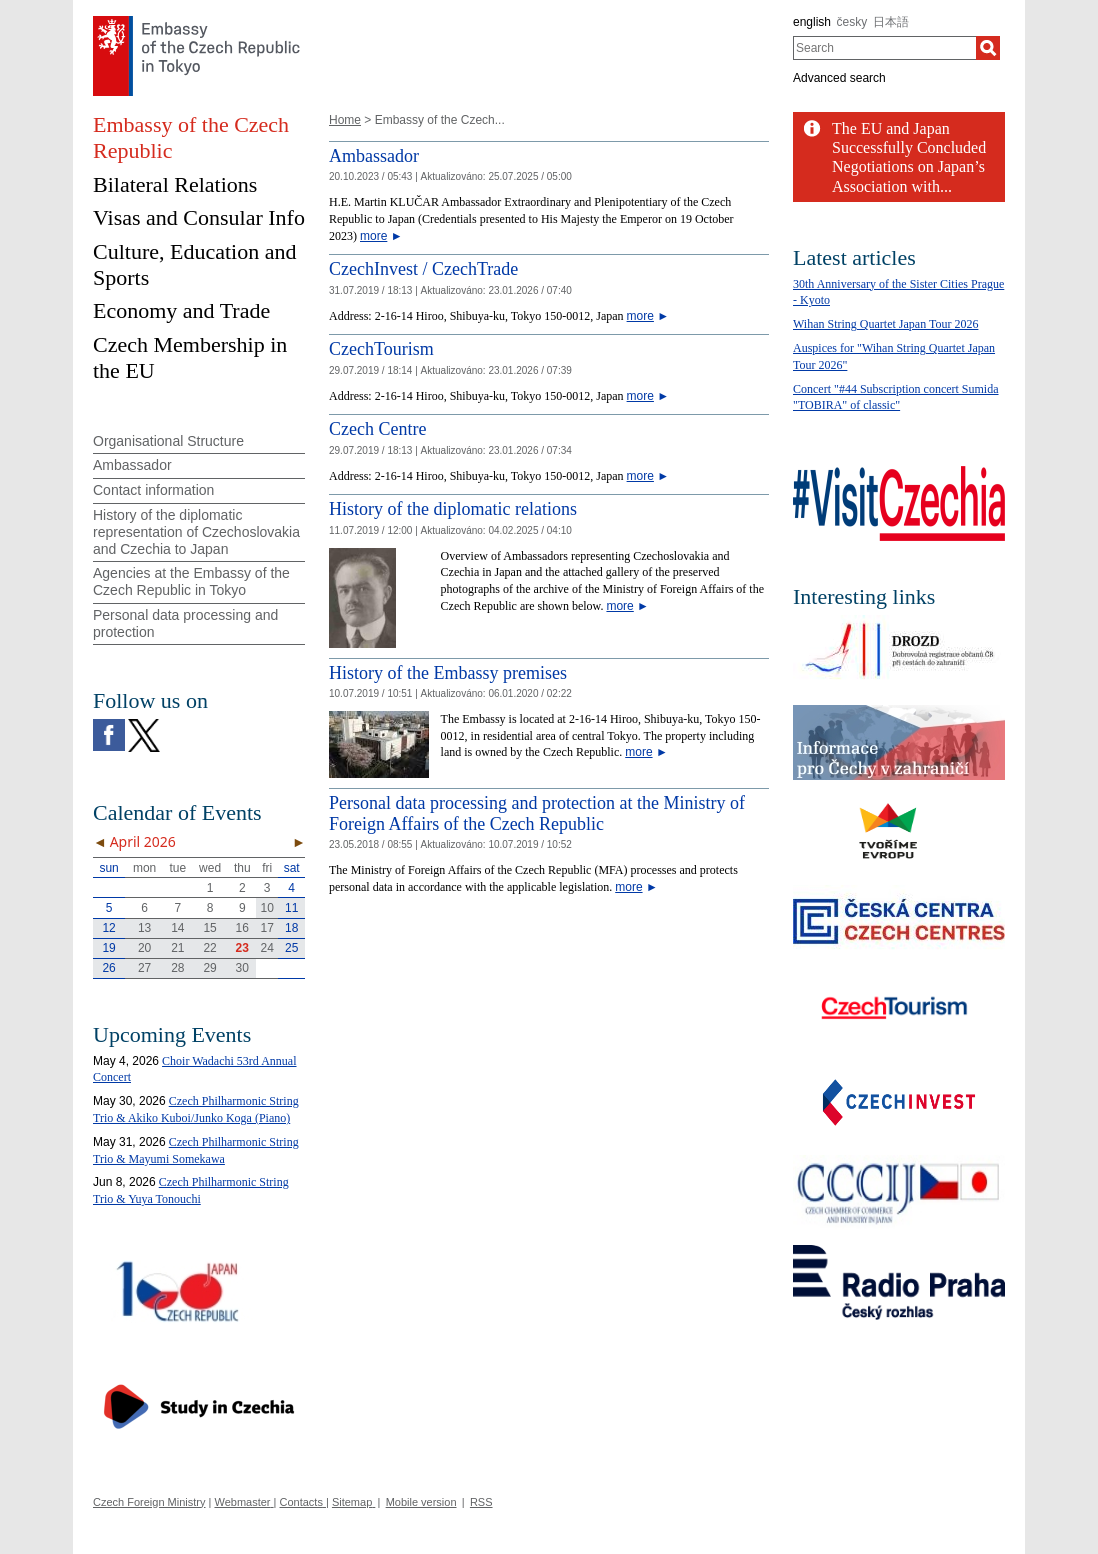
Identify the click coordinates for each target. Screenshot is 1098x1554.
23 (242, 948)
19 (108, 948)
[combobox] (884, 48)
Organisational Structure (168, 441)
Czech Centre (377, 429)
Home (345, 120)
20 (144, 948)
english (812, 22)
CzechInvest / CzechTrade (423, 269)
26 (108, 968)
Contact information (153, 490)
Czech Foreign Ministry (149, 1502)
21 (177, 948)
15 (209, 928)
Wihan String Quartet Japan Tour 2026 (885, 324)
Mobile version (421, 1502)
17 (267, 928)
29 (209, 968)
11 (291, 908)
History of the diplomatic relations (453, 509)
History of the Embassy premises (448, 673)
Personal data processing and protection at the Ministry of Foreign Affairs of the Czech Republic (537, 814)
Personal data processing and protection (185, 623)
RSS (481, 1502)
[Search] (988, 48)
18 (291, 928)
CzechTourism (381, 349)
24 (267, 948)
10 (267, 908)
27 (144, 968)
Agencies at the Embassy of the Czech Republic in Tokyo (191, 581)
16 (242, 928)
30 (242, 968)
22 (209, 948)
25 (291, 948)
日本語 (891, 22)
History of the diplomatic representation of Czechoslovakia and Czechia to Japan (196, 532)
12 (108, 928)
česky (852, 22)
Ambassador (374, 156)
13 (144, 928)
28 (177, 968)
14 (177, 928)
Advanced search (839, 78)
